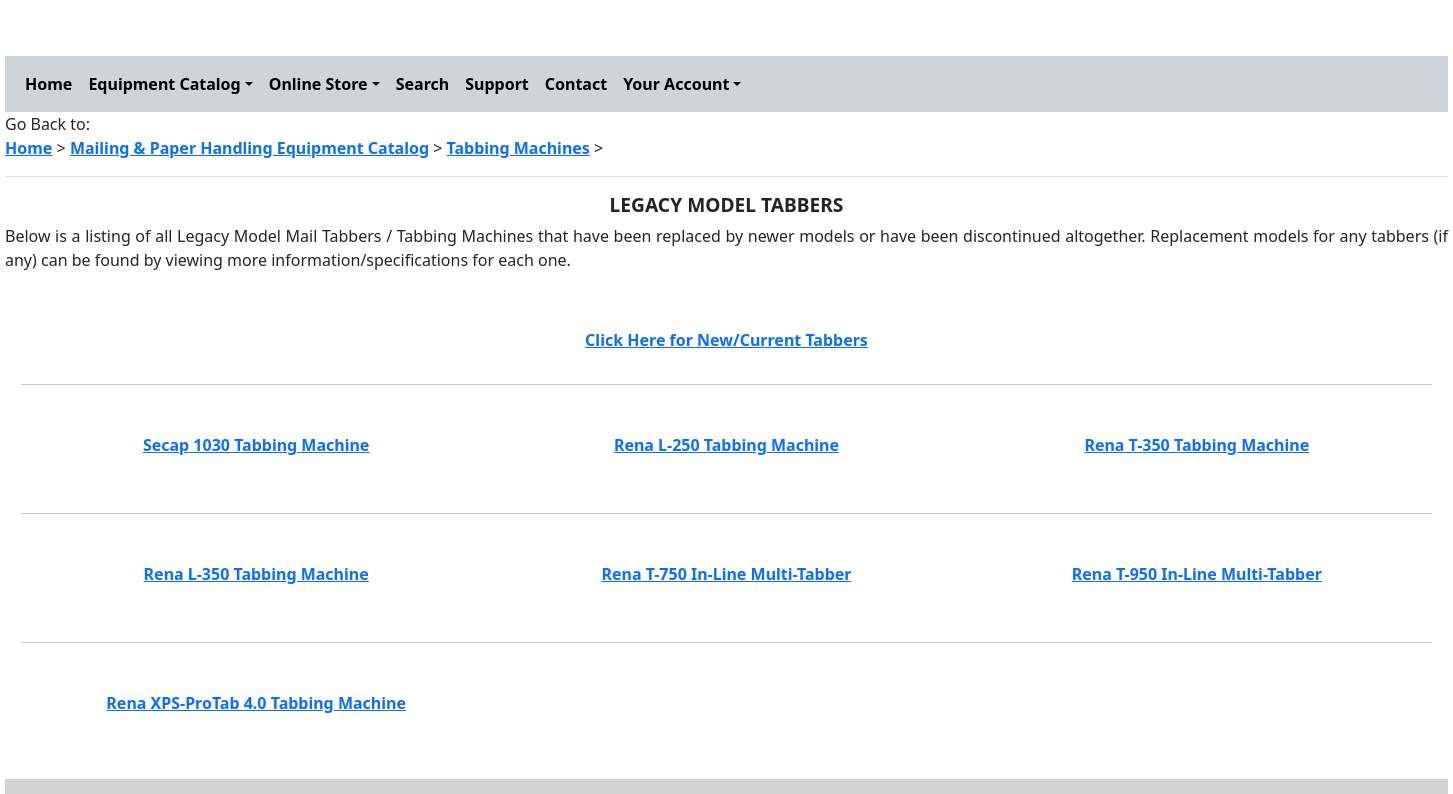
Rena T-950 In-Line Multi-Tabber (1197, 574)
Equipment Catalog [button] (164, 84)
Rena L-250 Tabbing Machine (726, 445)
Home (48, 84)
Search (422, 84)
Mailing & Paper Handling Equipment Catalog (249, 148)
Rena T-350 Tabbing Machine (1196, 445)
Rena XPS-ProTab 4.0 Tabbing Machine (256, 703)
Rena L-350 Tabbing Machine (256, 574)
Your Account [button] (676, 84)
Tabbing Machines (518, 148)
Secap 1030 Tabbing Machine (256, 445)
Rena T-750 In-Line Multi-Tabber (726, 574)
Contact (576, 84)
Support (497, 84)
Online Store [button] (318, 84)
